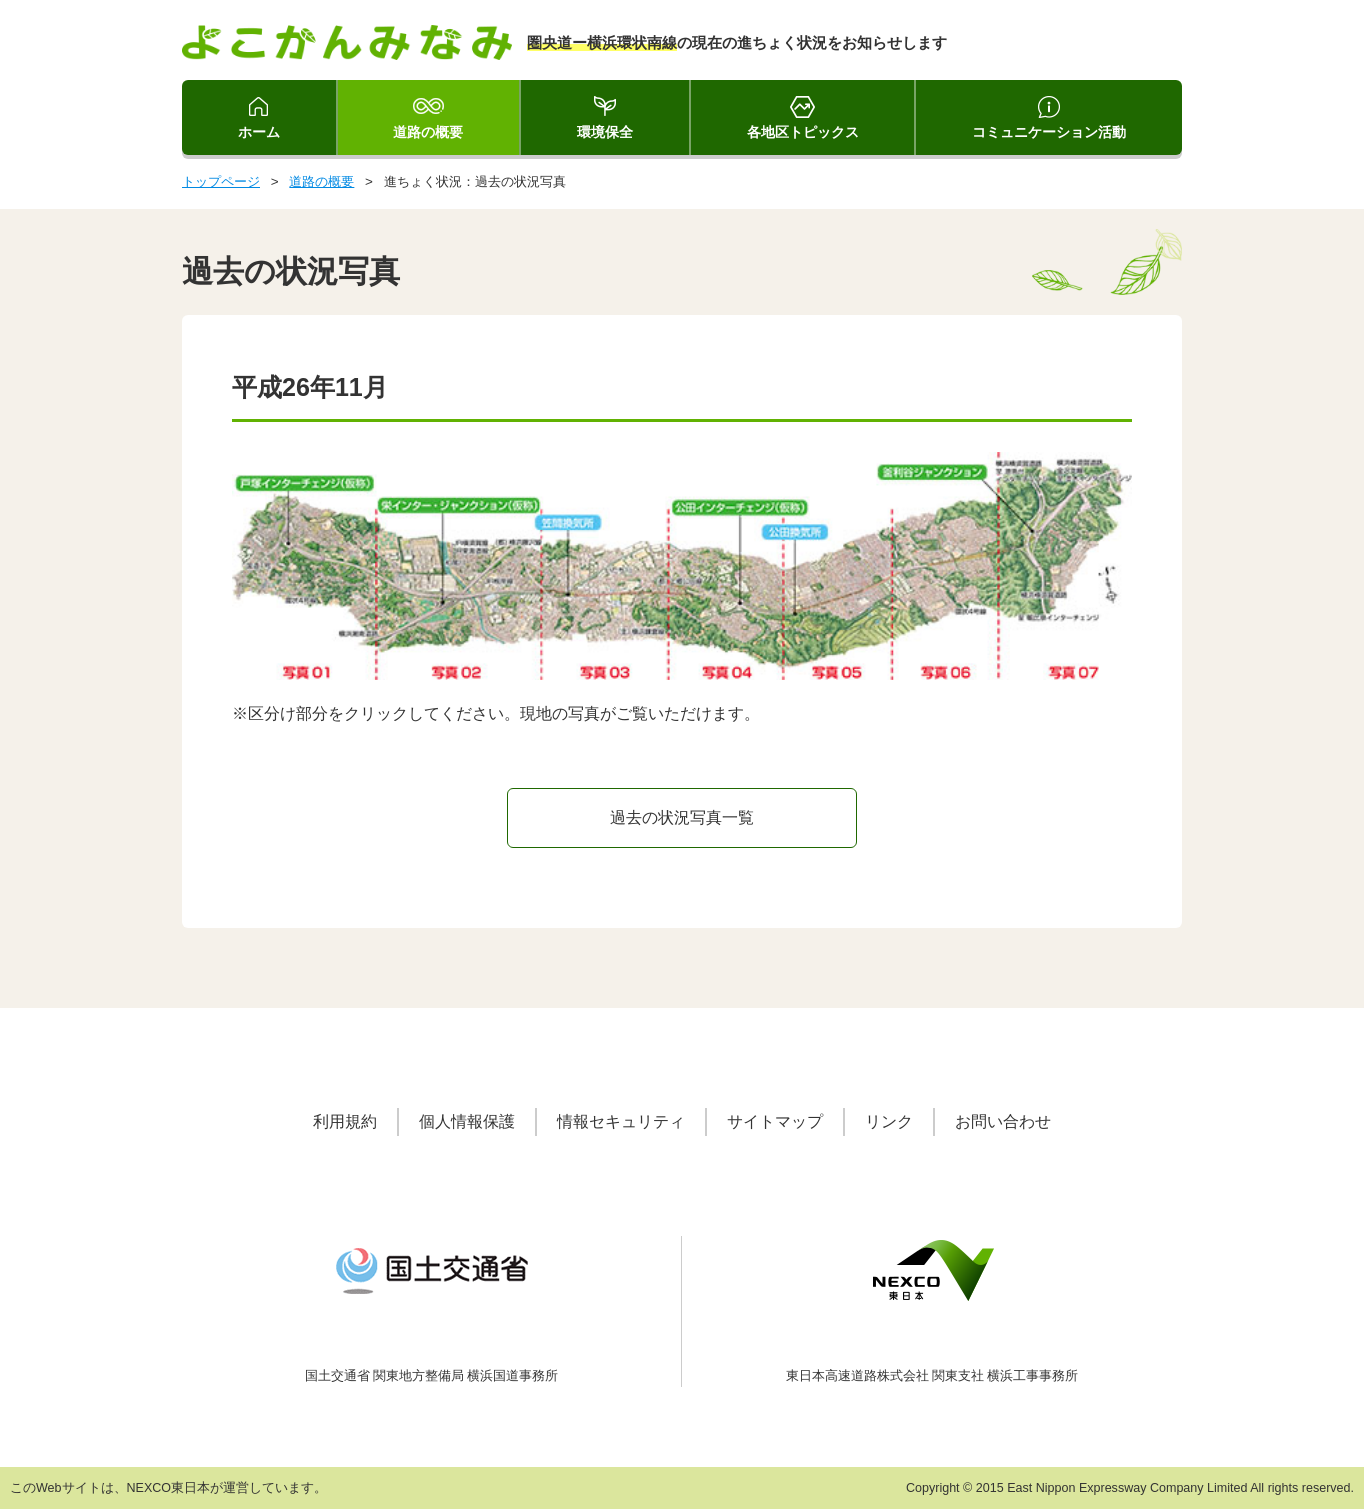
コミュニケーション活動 (1049, 132)
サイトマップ (775, 1121)
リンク (889, 1121)
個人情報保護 (467, 1121)
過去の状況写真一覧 (682, 817)
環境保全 (605, 132)
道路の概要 (428, 132)
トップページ (221, 181)
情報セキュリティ (621, 1121)
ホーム (259, 132)
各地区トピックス (803, 132)
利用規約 (345, 1121)
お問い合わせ (1003, 1121)
